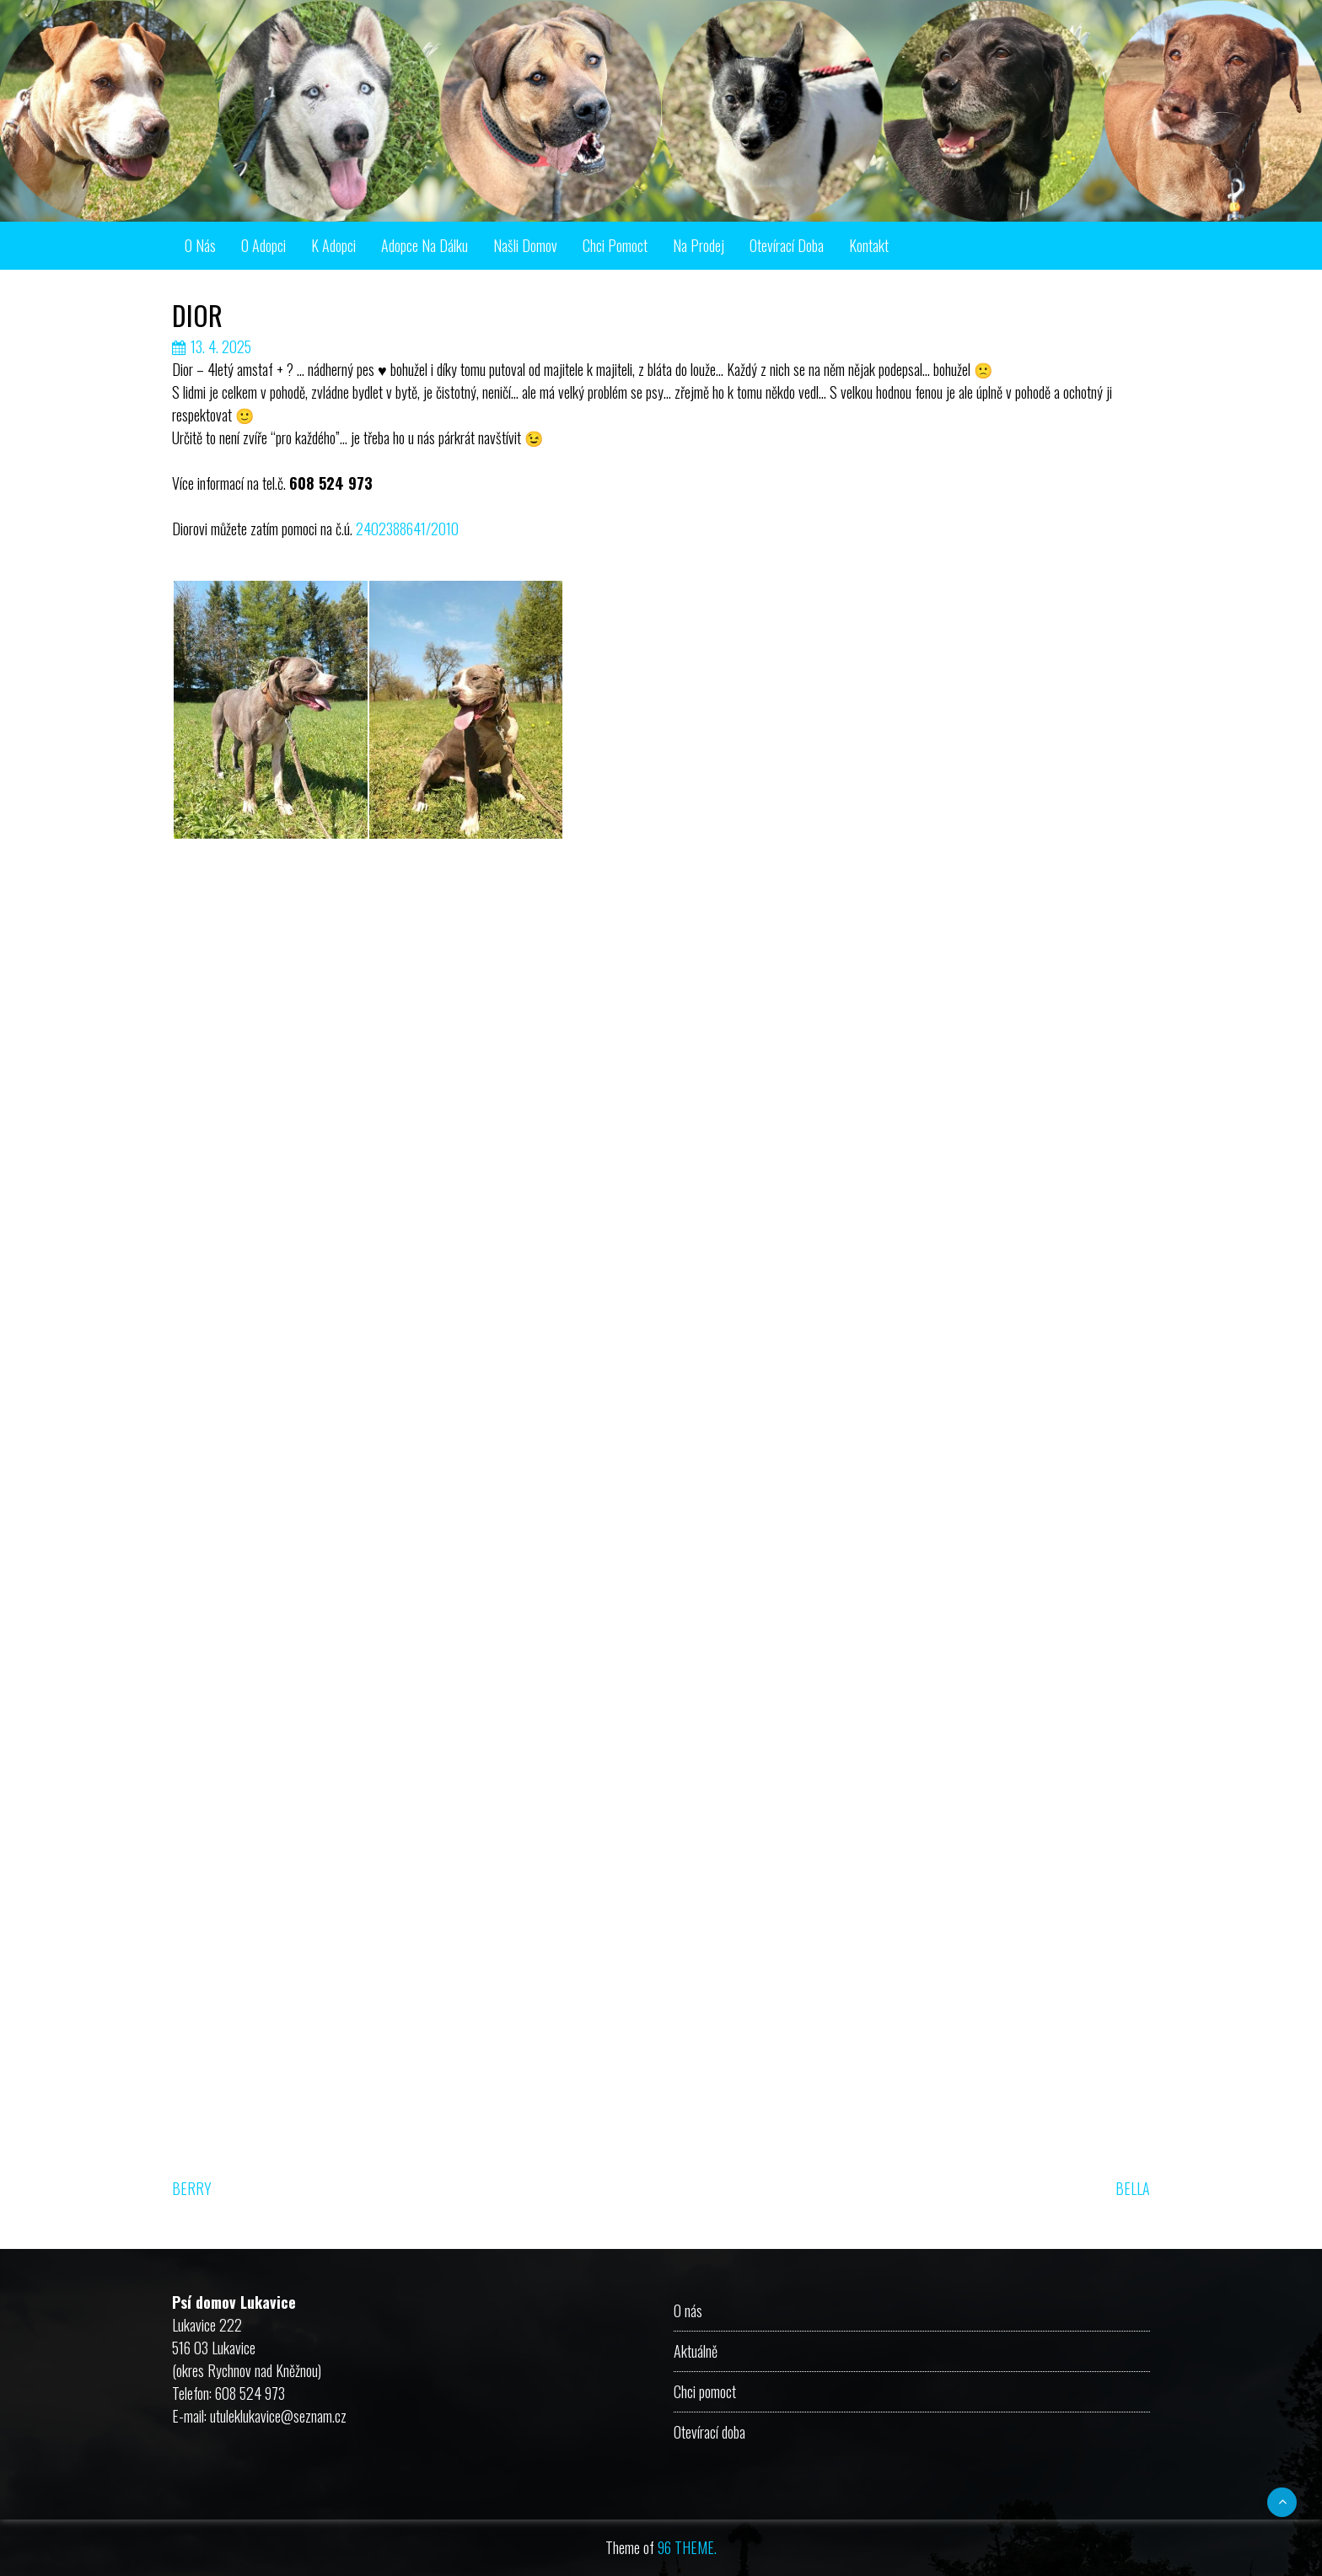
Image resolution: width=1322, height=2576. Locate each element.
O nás (200, 245)
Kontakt (869, 245)
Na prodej (698, 245)
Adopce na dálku (424, 245)
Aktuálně (695, 2351)
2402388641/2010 (407, 528)
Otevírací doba (787, 245)
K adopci (333, 245)
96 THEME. (687, 2547)
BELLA (1132, 2188)
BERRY (192, 2188)
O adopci (263, 245)
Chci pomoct (615, 245)
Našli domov (525, 245)
